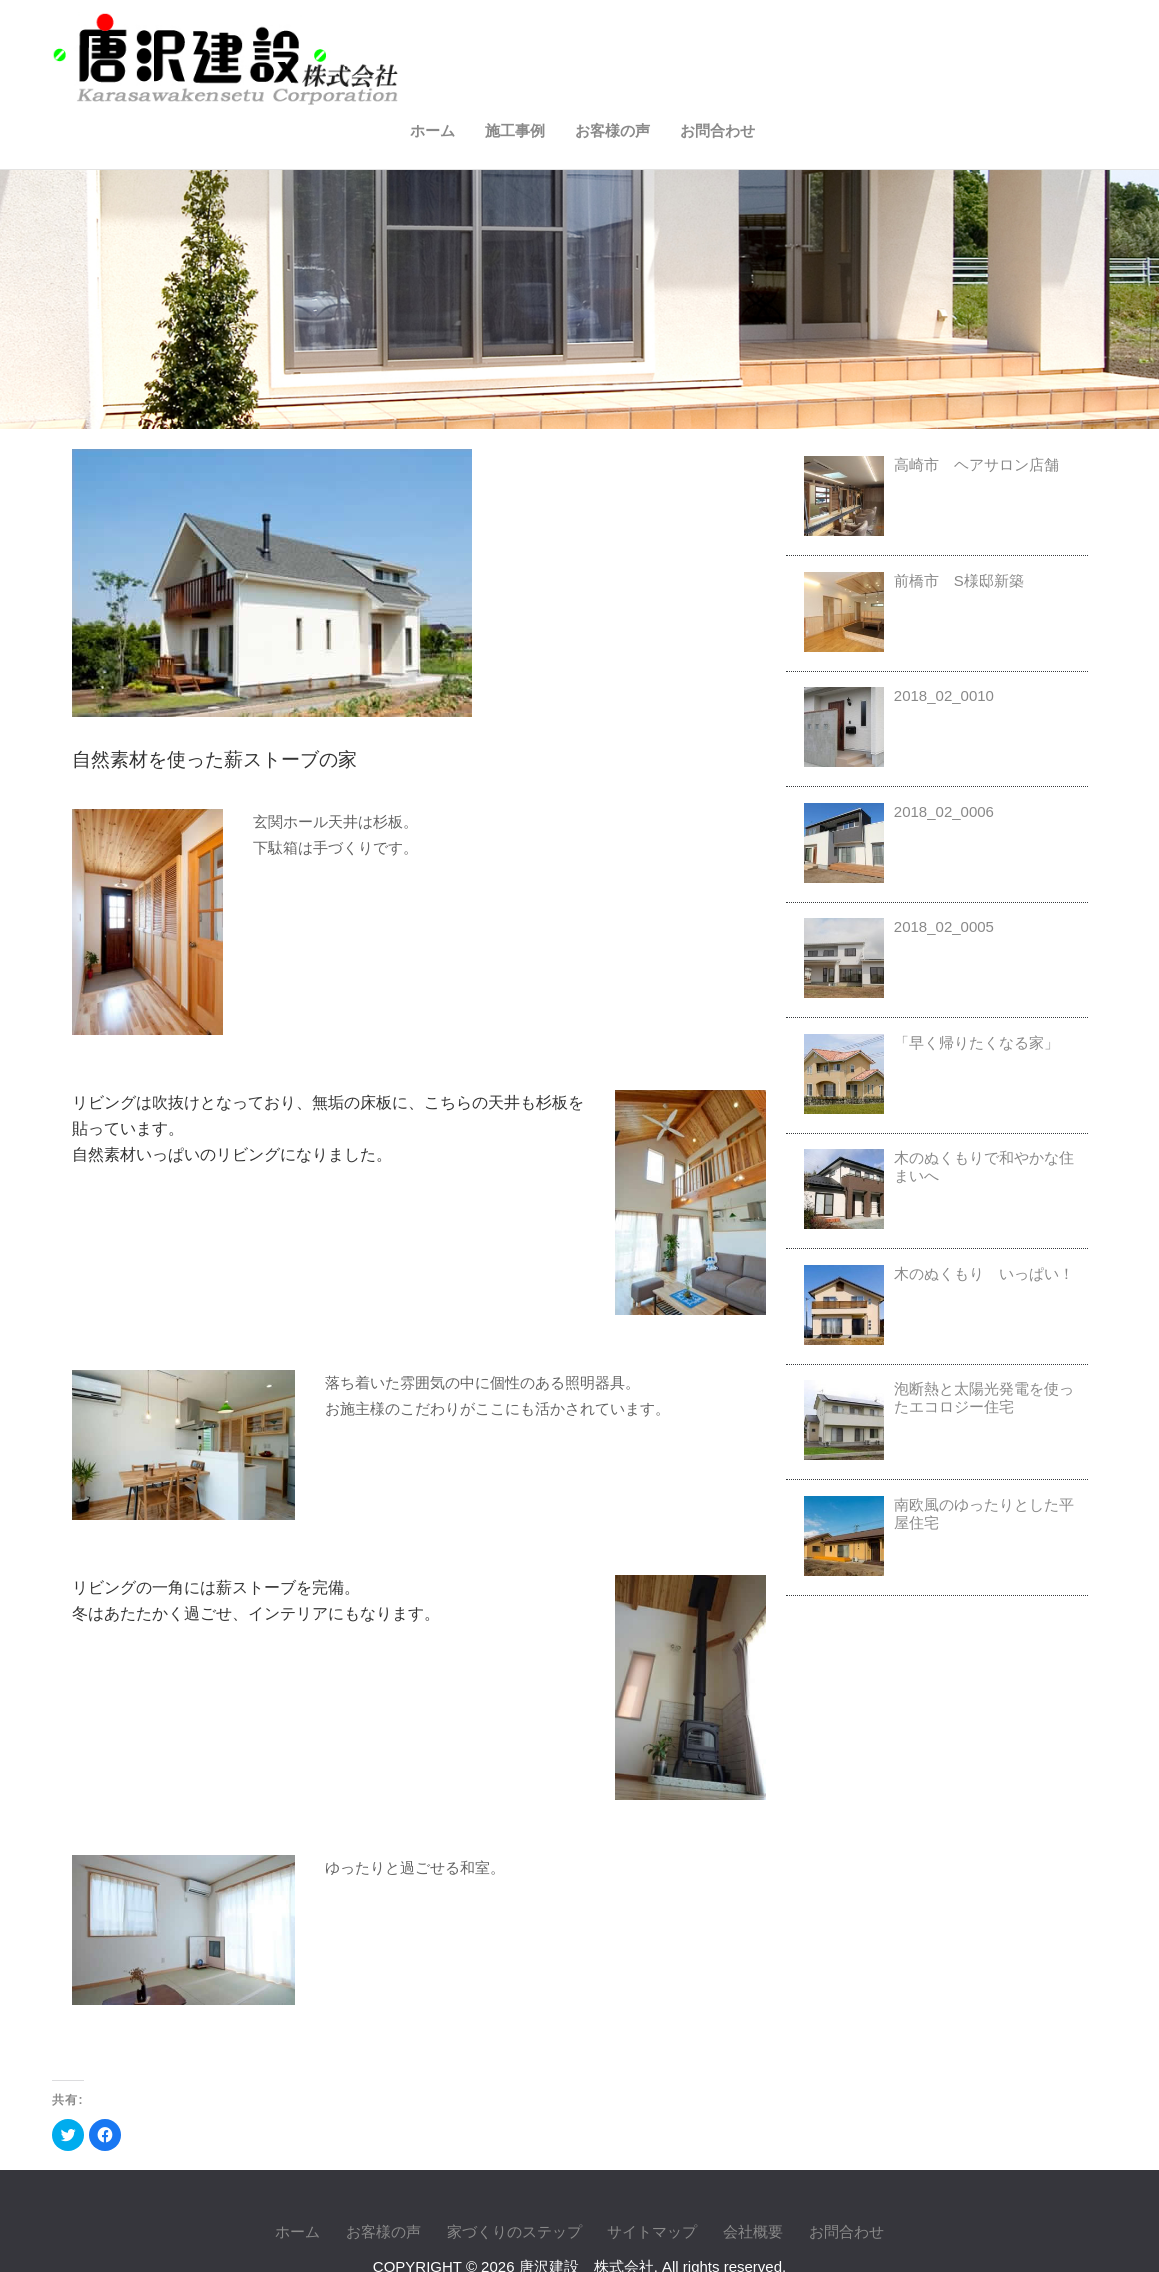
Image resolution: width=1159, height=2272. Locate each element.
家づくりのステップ (514, 2177)
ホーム (769, 37)
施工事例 (852, 37)
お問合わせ (1054, 37)
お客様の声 (949, 37)
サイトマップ (652, 2177)
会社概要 (753, 2177)
